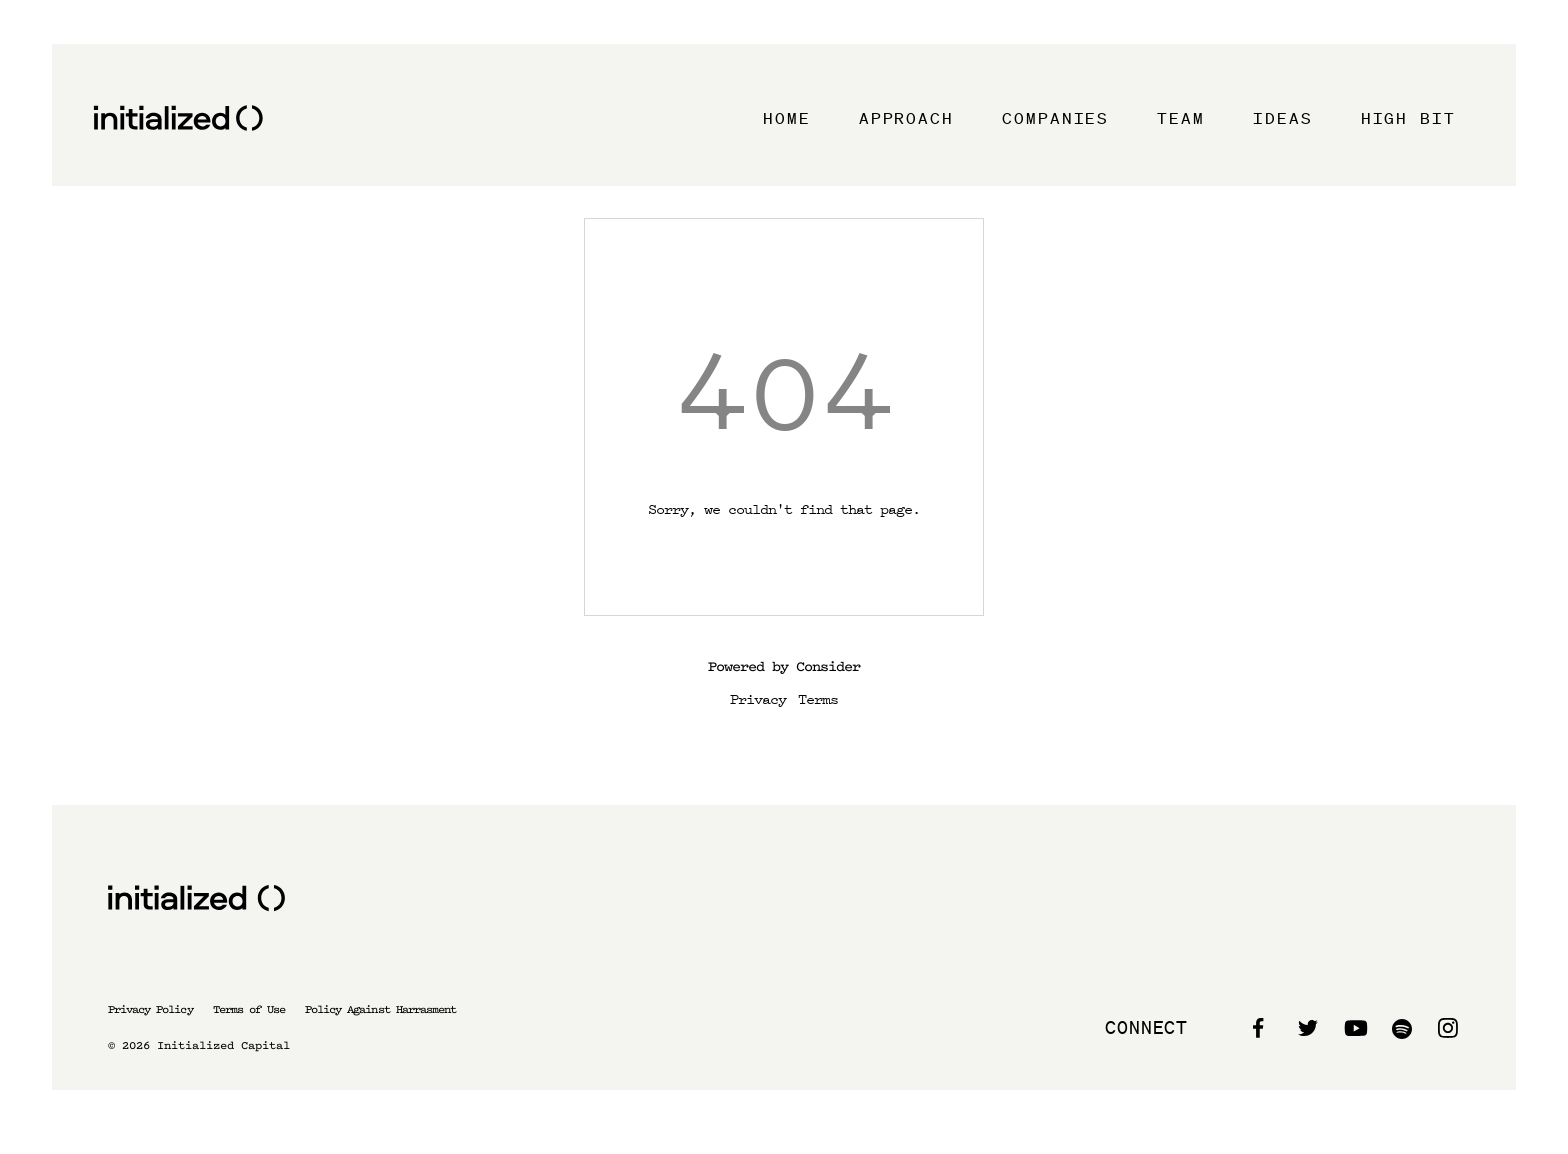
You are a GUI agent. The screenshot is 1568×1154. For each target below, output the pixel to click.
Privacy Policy (150, 1009)
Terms (818, 698)
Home (787, 118)
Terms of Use (249, 1009)
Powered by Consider (784, 666)
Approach (906, 118)
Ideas (1283, 118)
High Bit (1408, 118)
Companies (1055, 118)
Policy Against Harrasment (380, 1009)
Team (1181, 118)
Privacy (758, 698)
